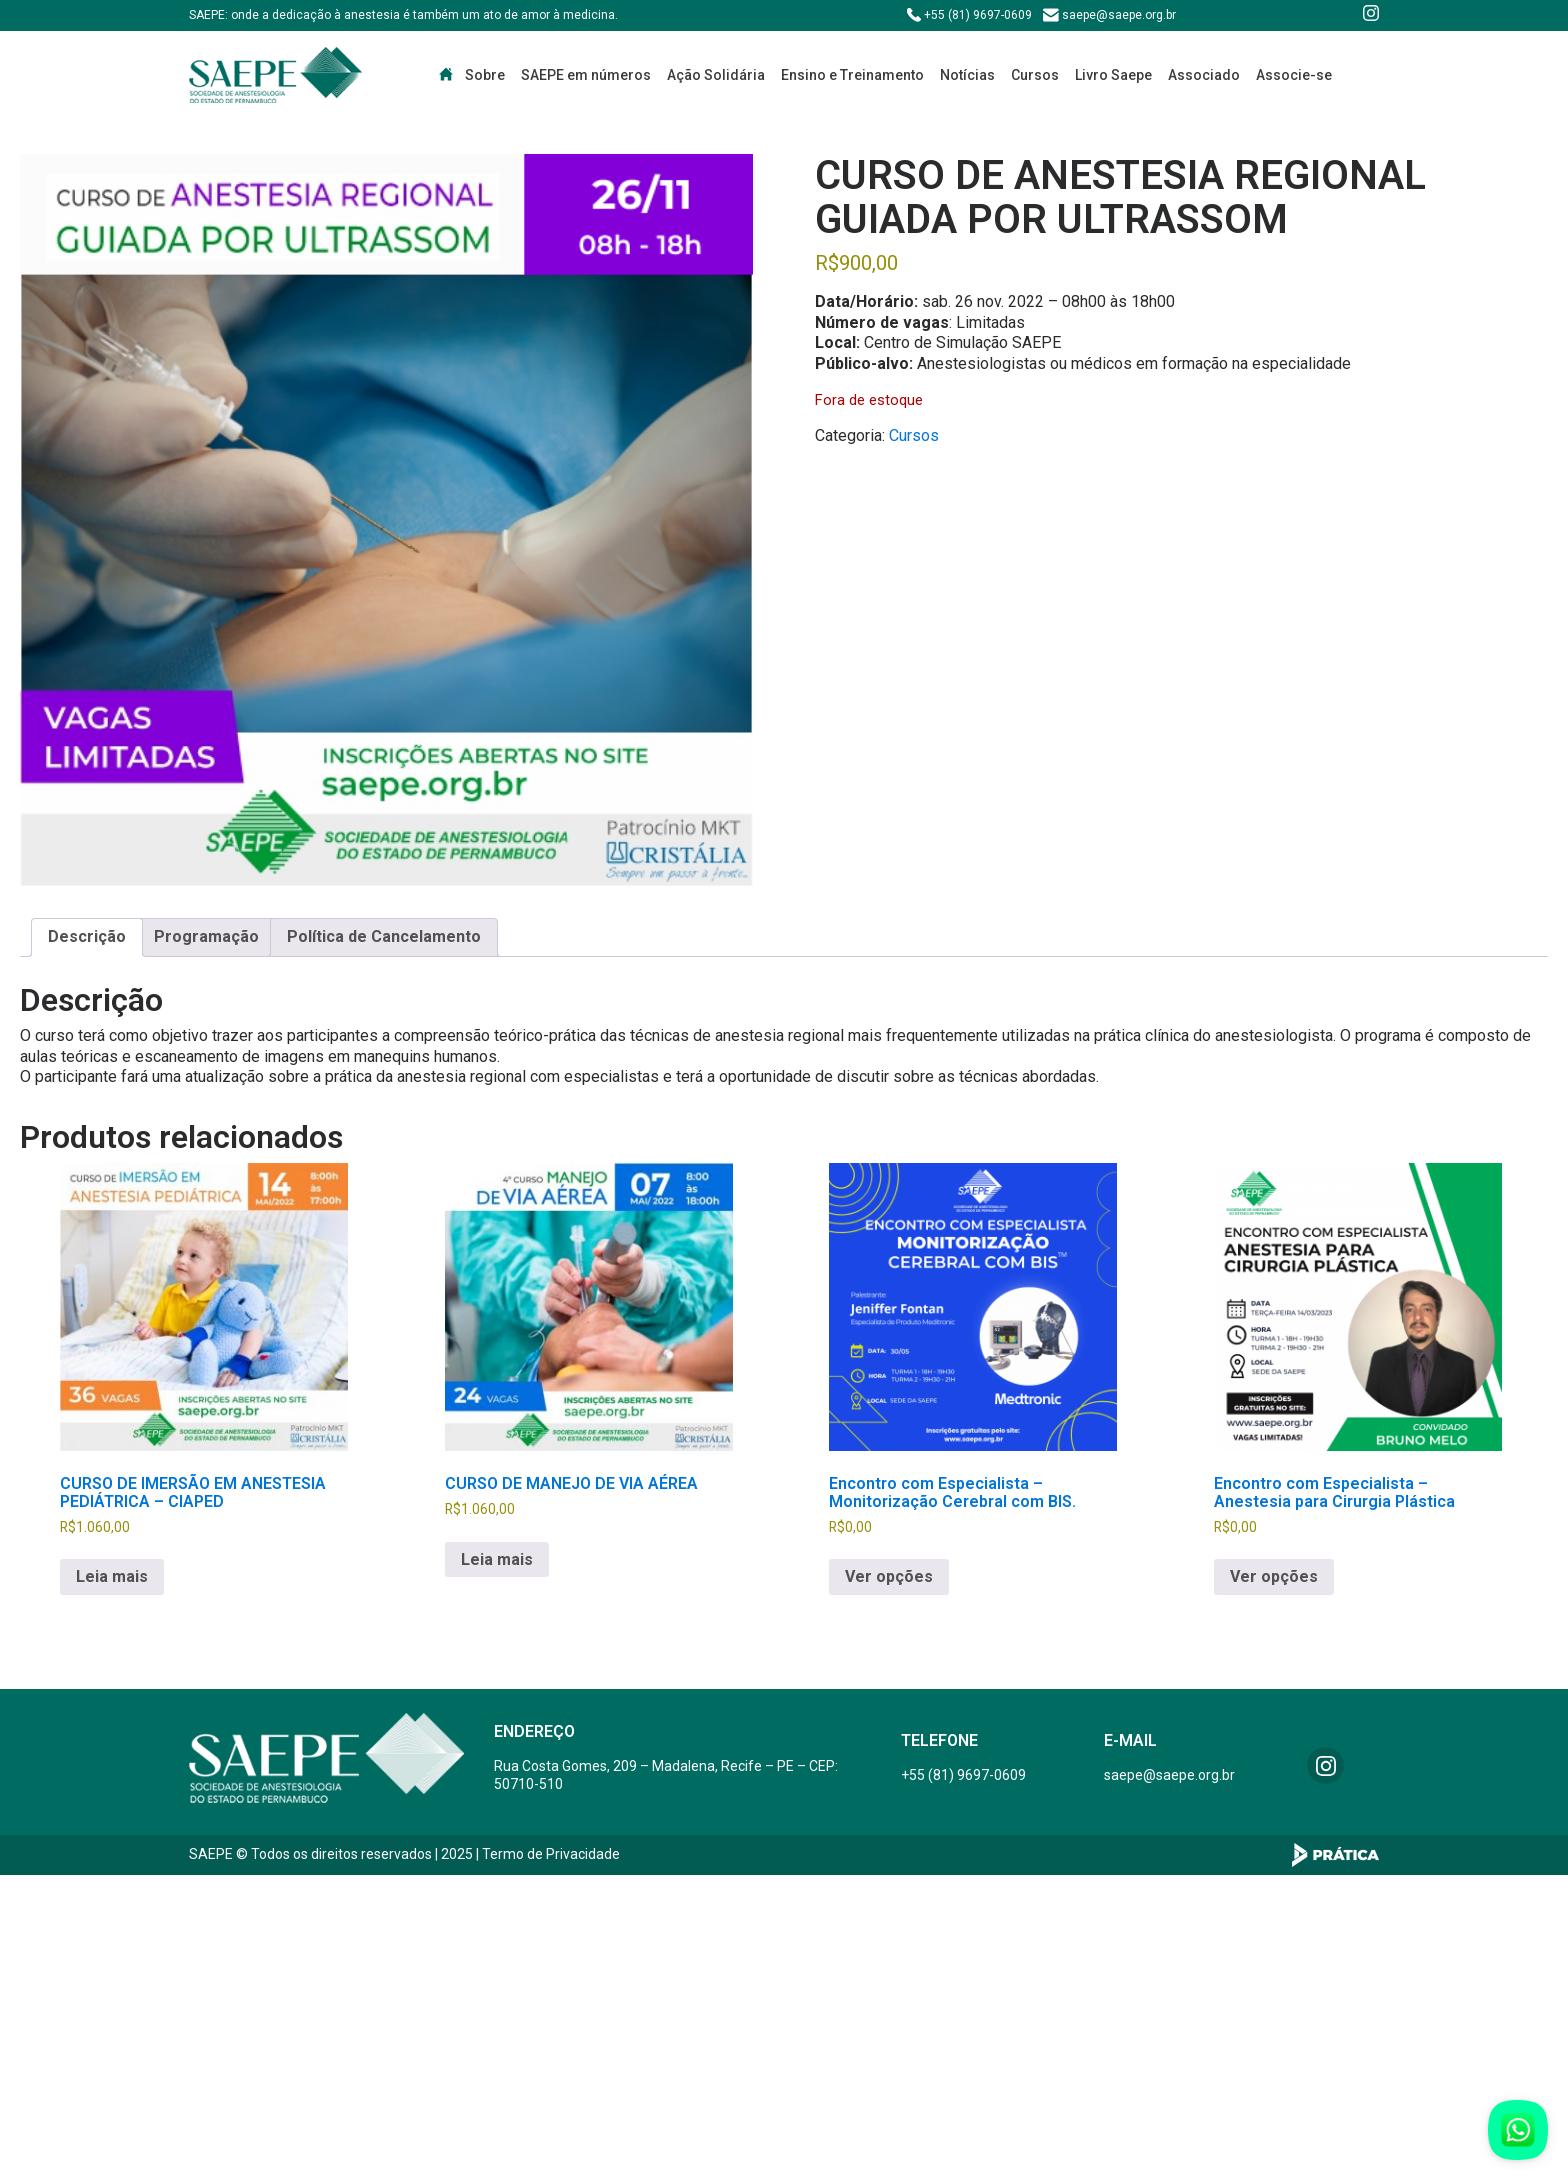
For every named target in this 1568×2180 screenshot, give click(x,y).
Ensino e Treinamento (852, 75)
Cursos (1035, 75)
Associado (1204, 75)
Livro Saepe (1113, 75)
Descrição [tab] (87, 936)
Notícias (967, 75)
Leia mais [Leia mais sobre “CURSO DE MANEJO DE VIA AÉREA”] (497, 1559)
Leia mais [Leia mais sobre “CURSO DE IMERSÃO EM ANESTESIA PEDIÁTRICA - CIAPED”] (112, 1576)
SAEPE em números (586, 75)
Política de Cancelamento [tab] (384, 936)
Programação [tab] (206, 936)
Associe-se (1294, 75)
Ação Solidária (716, 75)
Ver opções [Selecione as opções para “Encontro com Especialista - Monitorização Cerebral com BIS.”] (889, 1576)
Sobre (485, 75)
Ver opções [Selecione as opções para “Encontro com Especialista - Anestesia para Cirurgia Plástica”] (1274, 1576)
